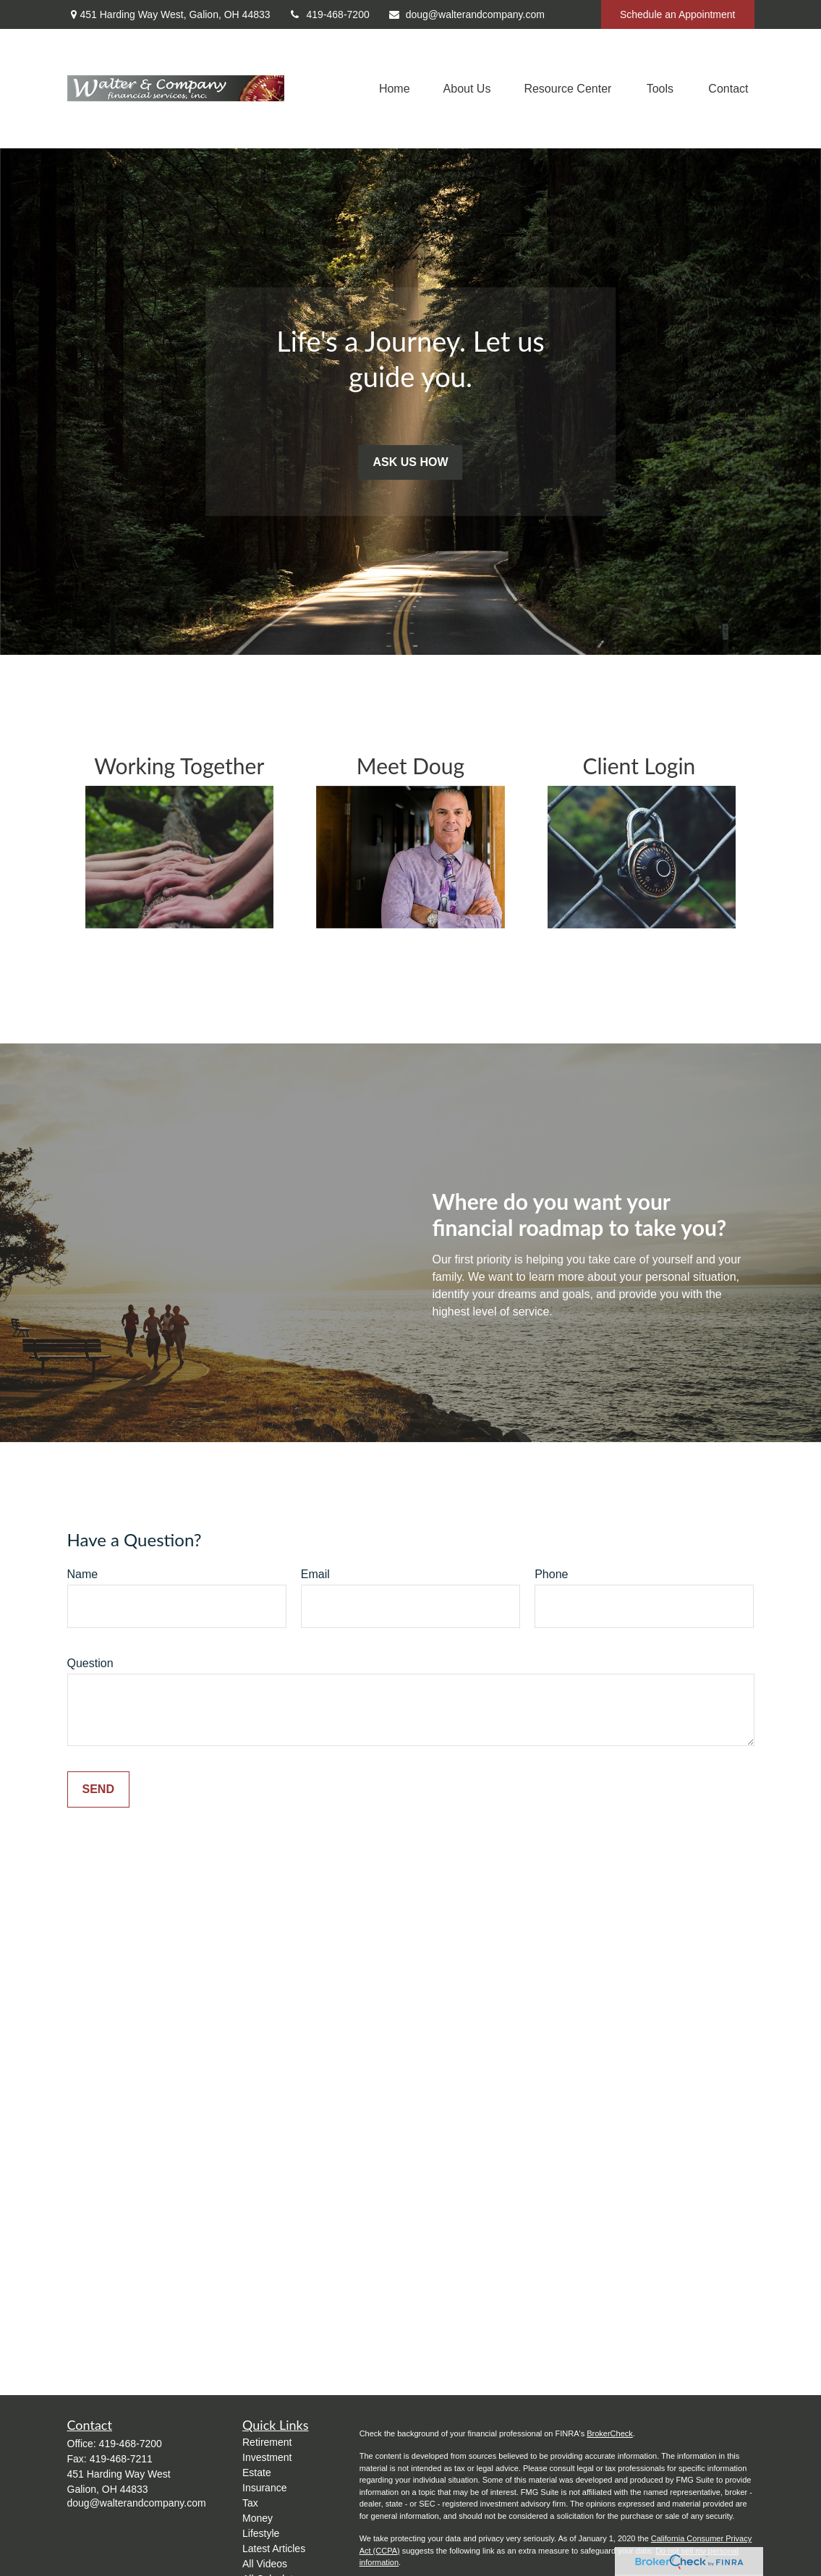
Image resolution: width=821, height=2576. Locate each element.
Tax (250, 2503)
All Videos (264, 2563)
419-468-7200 (329, 14)
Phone (551, 1574)
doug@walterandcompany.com (466, 14)
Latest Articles (273, 2548)
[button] (394, 88)
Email (315, 1574)
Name (82, 1574)
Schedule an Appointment (678, 14)
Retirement (267, 2442)
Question (90, 1663)
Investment (267, 2457)
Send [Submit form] (98, 1789)
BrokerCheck (610, 2433)
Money (257, 2518)
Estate (256, 2472)
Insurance (264, 2488)
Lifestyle (260, 2533)
